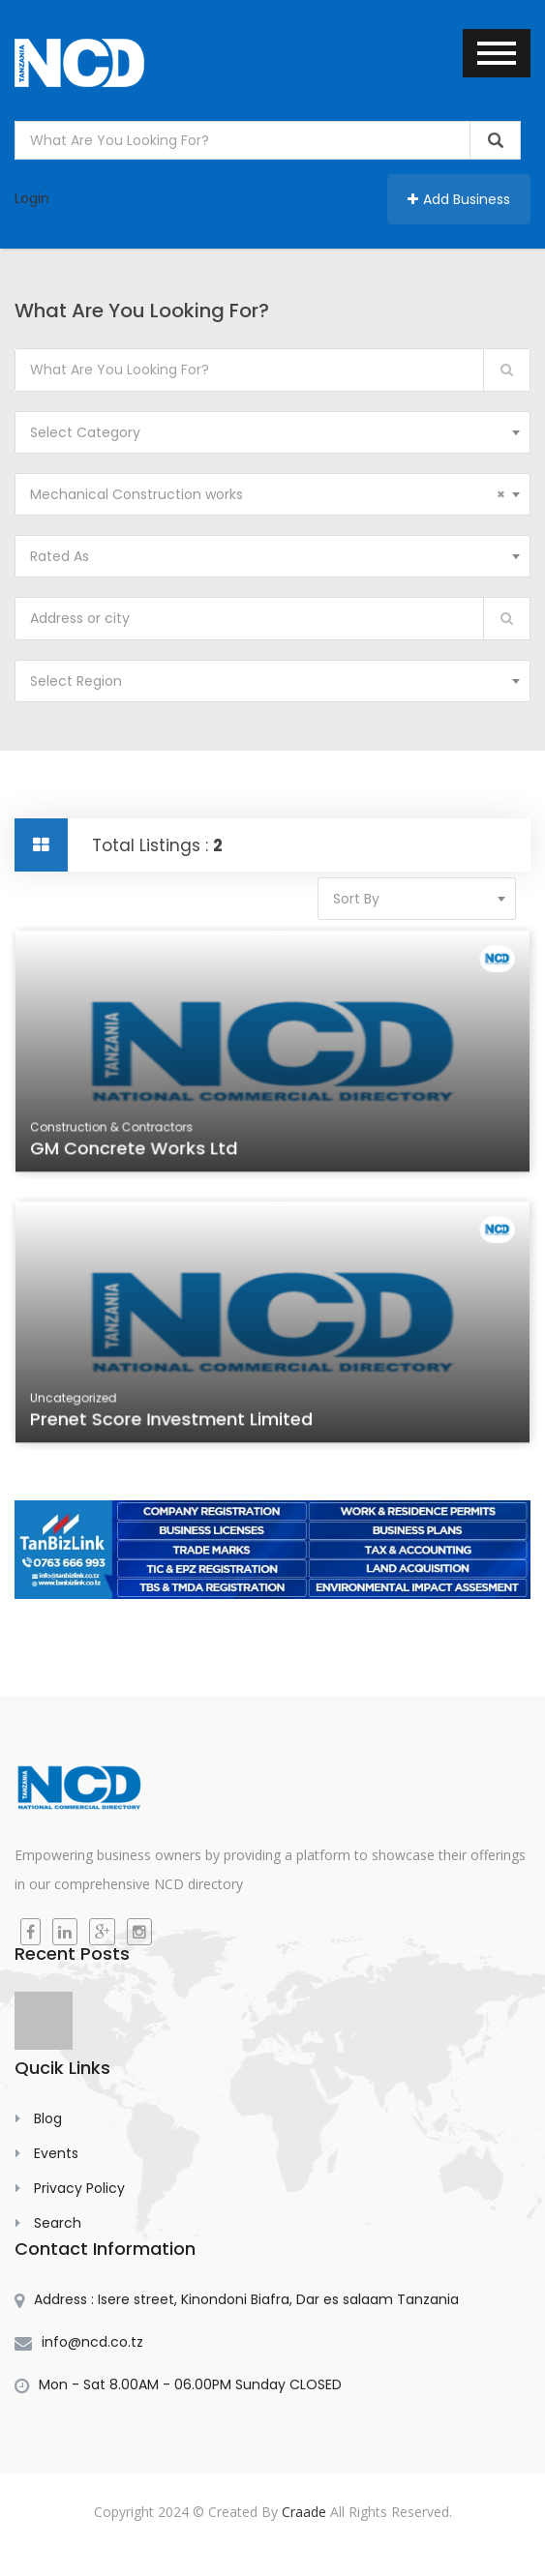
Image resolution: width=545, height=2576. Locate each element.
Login (32, 198)
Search (57, 2223)
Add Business (459, 199)
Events (56, 2153)
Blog (48, 2118)
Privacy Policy (79, 2188)
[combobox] (272, 432)
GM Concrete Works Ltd (146, 1157)
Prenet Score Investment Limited (180, 1428)
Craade (304, 2511)
